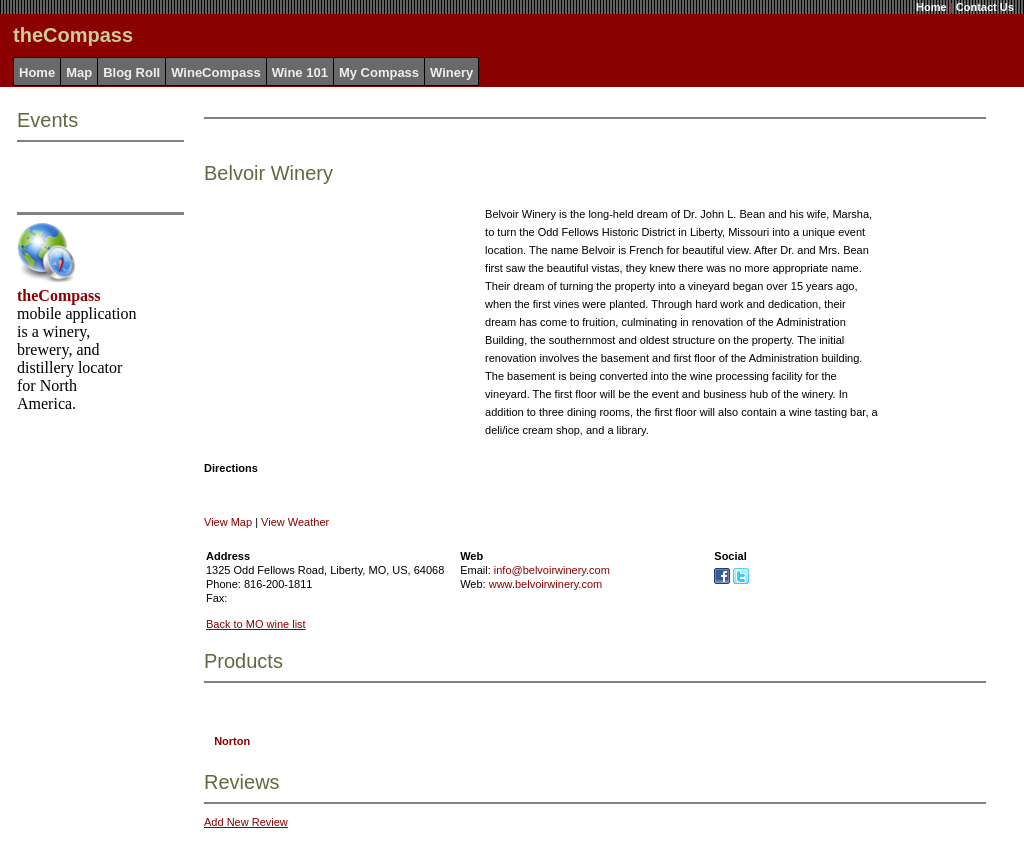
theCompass (59, 295)
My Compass (379, 72)
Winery (451, 72)
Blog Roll (131, 72)
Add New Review (246, 822)
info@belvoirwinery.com (552, 570)
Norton (232, 741)
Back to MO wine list (256, 624)
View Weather (295, 522)
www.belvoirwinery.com (546, 584)
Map (79, 72)
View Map (228, 522)
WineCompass (215, 72)
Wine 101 (300, 72)
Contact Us (985, 7)
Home (931, 7)
